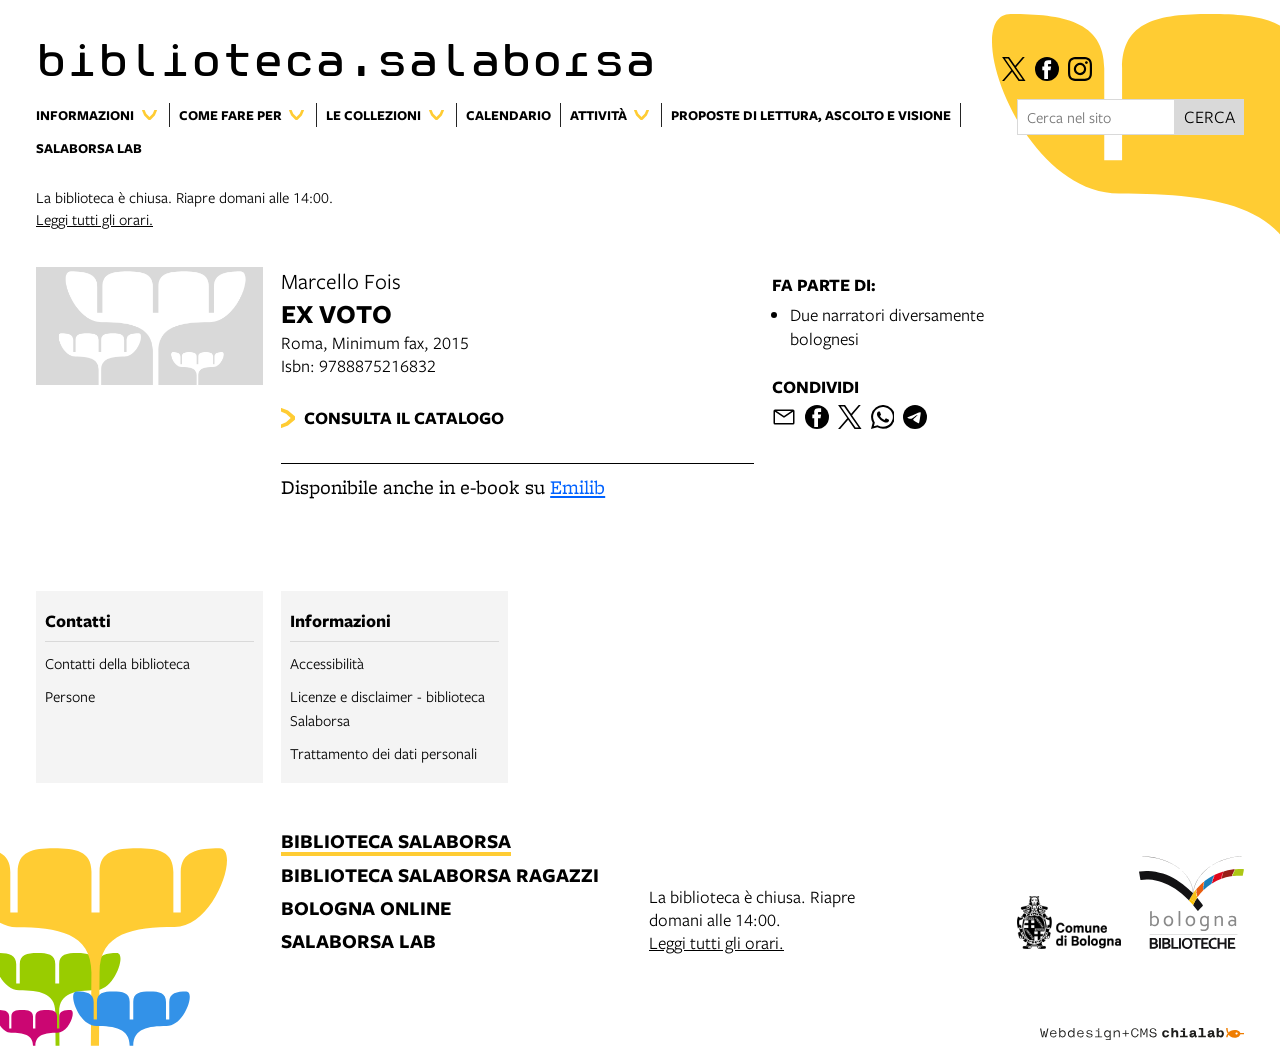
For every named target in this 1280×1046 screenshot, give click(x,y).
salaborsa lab (358, 942)
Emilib (577, 487)
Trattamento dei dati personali (383, 753)
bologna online (366, 909)
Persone (70, 696)
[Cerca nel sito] (1096, 117)
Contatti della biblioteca (117, 663)
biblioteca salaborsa (396, 842)
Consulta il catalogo (404, 417)
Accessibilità (327, 663)
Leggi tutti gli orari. (94, 219)
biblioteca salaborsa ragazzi (440, 876)
